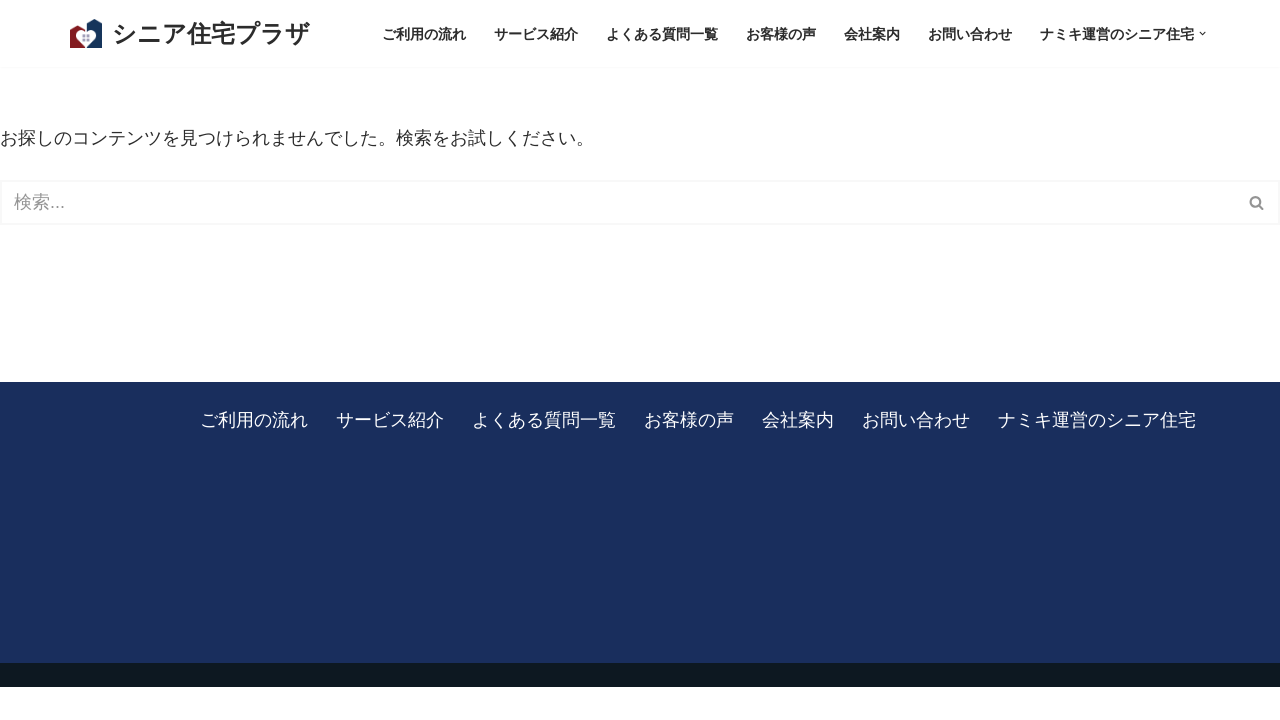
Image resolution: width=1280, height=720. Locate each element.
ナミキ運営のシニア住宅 (1097, 452)
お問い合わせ (970, 34)
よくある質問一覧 (662, 34)
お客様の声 (781, 34)
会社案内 (872, 34)
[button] (1202, 33)
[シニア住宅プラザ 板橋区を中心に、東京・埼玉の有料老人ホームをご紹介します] (190, 33)
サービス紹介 (536, 34)
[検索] (617, 203)
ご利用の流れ (424, 34)
